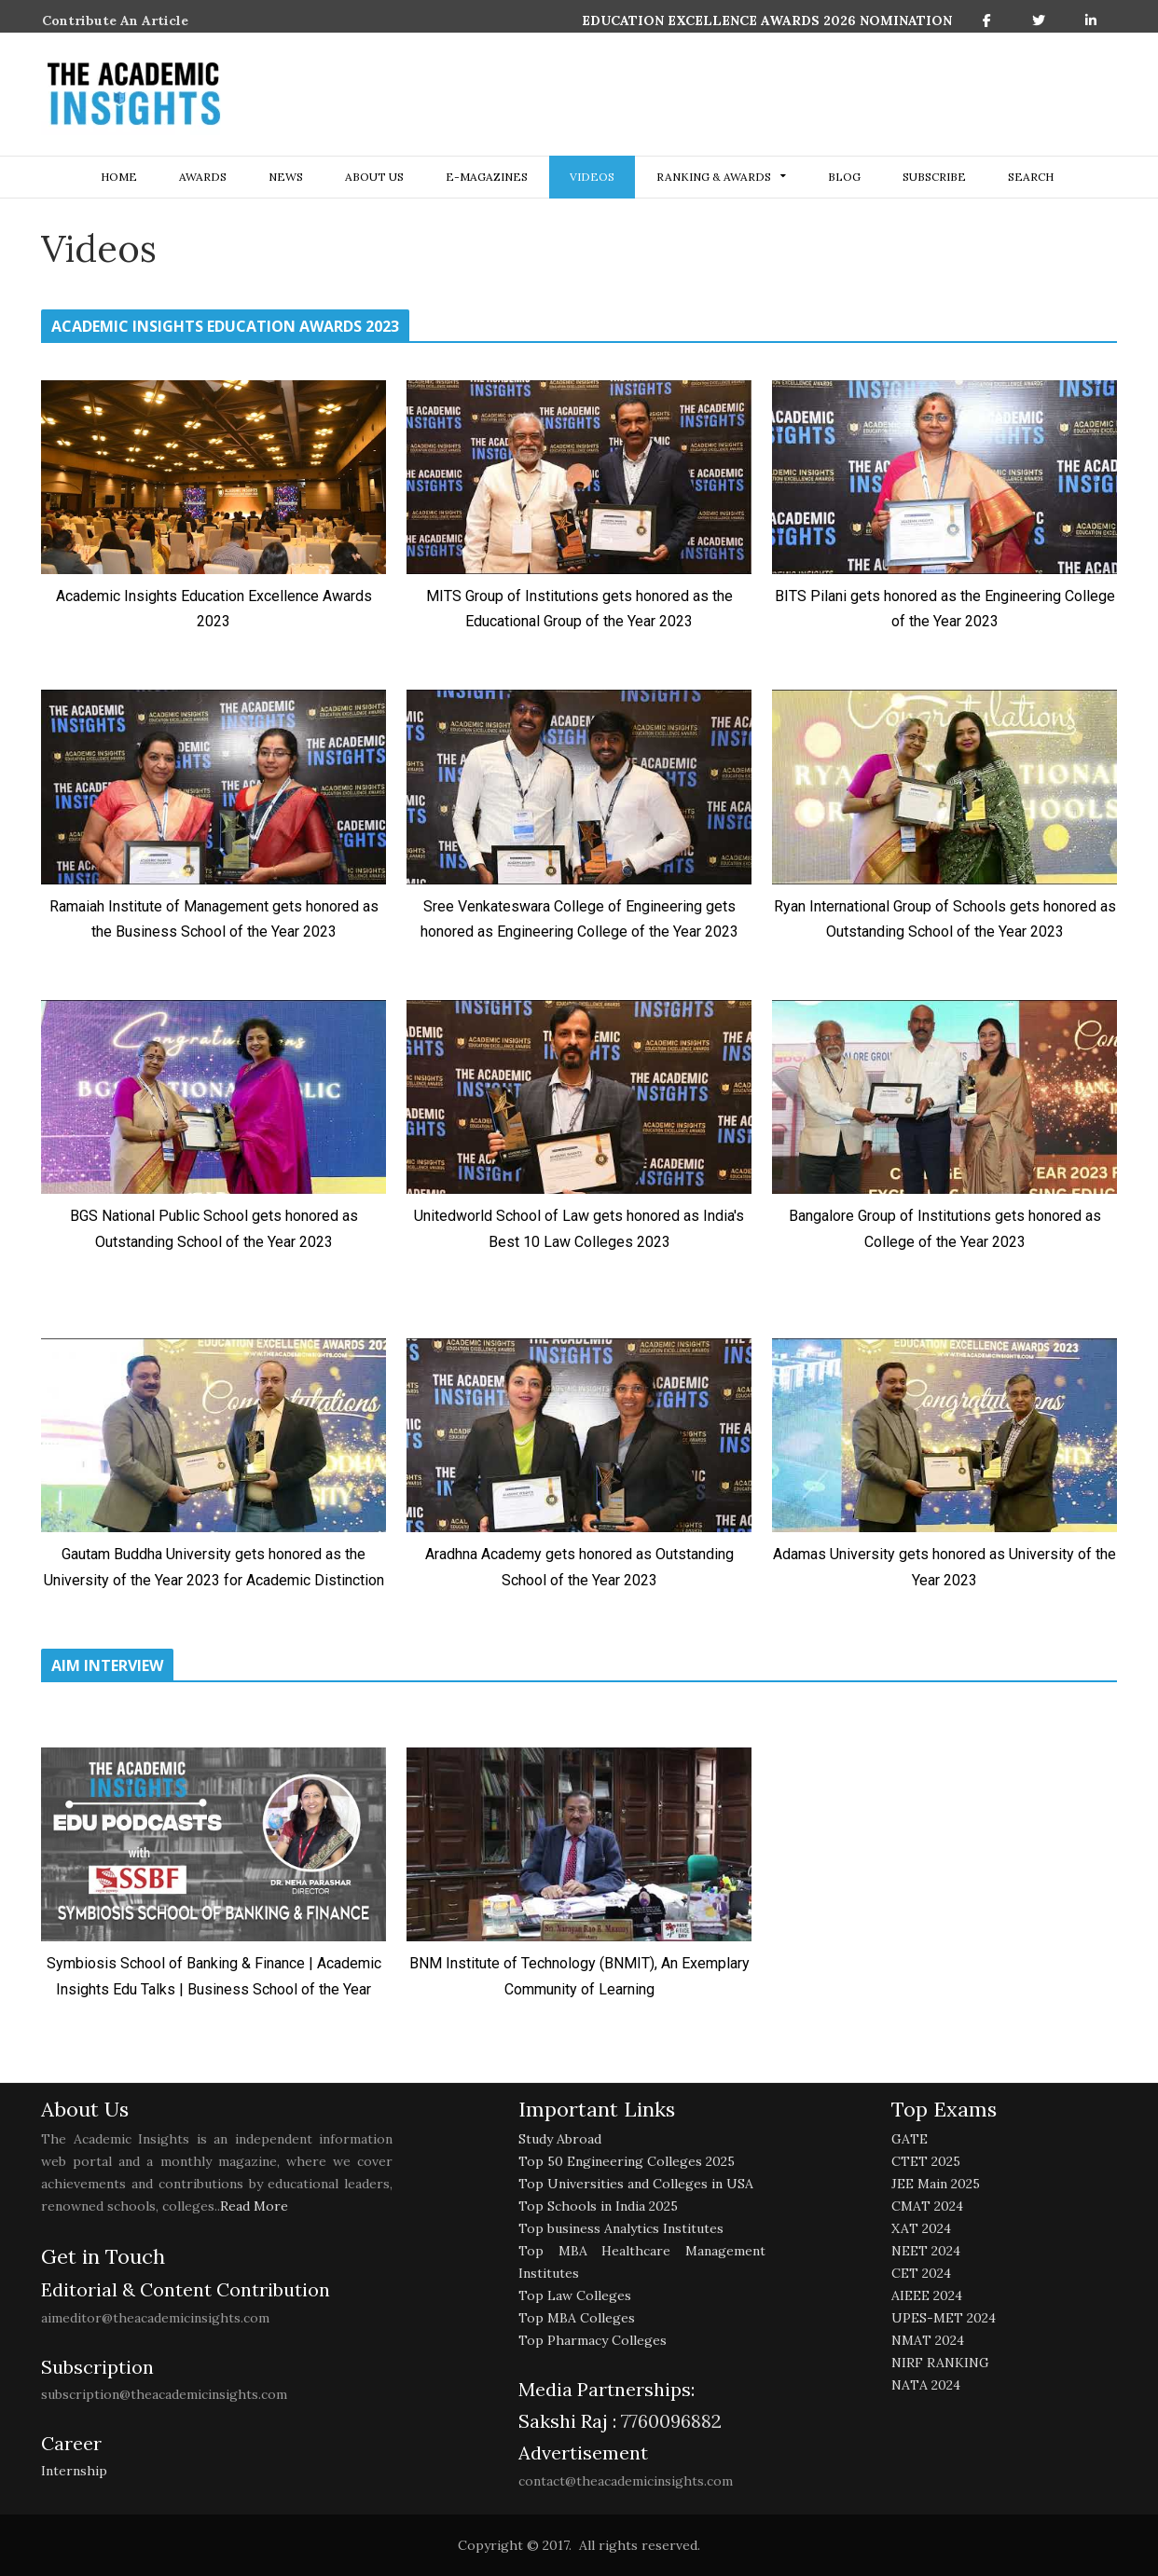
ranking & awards (713, 177)
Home (119, 177)
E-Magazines (487, 177)
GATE (909, 2139)
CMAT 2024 (927, 2206)
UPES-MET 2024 (943, 2317)
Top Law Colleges (574, 2295)
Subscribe (934, 177)
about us (374, 177)
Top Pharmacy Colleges (592, 2340)
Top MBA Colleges (576, 2317)
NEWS (286, 177)
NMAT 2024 (927, 2340)
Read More (254, 2206)
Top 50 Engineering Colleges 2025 (626, 2161)
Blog (844, 177)
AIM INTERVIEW (107, 1665)
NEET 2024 (925, 2250)
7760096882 (669, 2420)
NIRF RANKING (940, 2362)
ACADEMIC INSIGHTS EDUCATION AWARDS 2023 (225, 326)
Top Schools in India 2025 (598, 2206)
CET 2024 (921, 2273)
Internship (74, 2470)
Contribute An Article (115, 20)
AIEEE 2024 (926, 2295)
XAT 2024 (921, 2228)
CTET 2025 (925, 2161)
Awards (203, 177)
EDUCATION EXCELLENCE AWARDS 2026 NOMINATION (767, 20)
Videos (592, 177)
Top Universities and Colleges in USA (635, 2183)
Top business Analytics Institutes (621, 2228)
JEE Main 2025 (935, 2183)
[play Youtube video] (213, 477)
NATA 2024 (925, 2385)
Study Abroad (559, 2139)
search (1031, 177)
